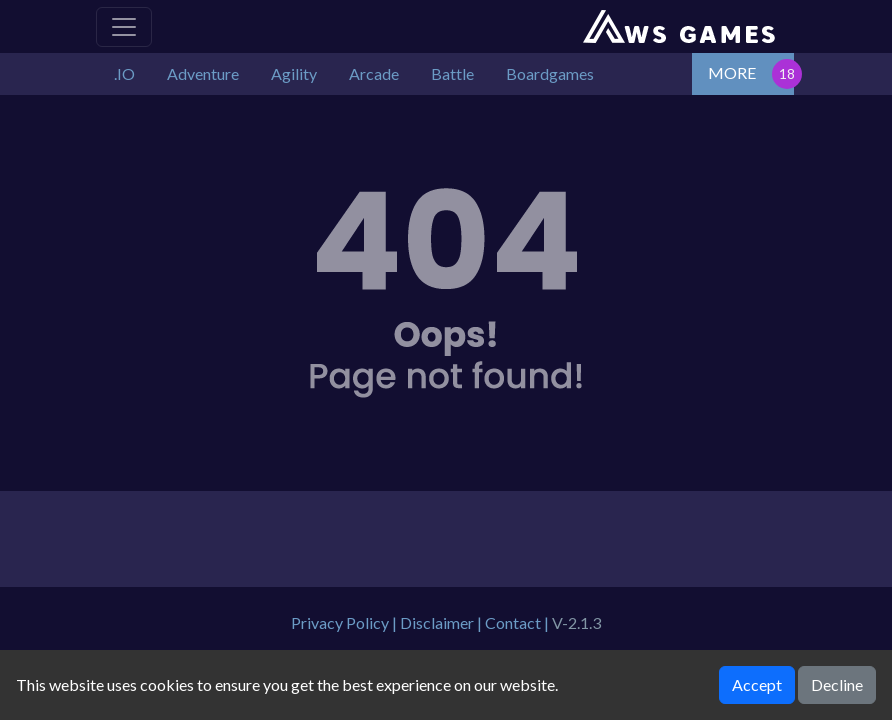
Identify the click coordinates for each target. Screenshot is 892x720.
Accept (757, 684)
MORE (732, 72)
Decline (837, 684)
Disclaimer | (442, 622)
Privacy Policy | (345, 622)
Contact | (518, 622)
